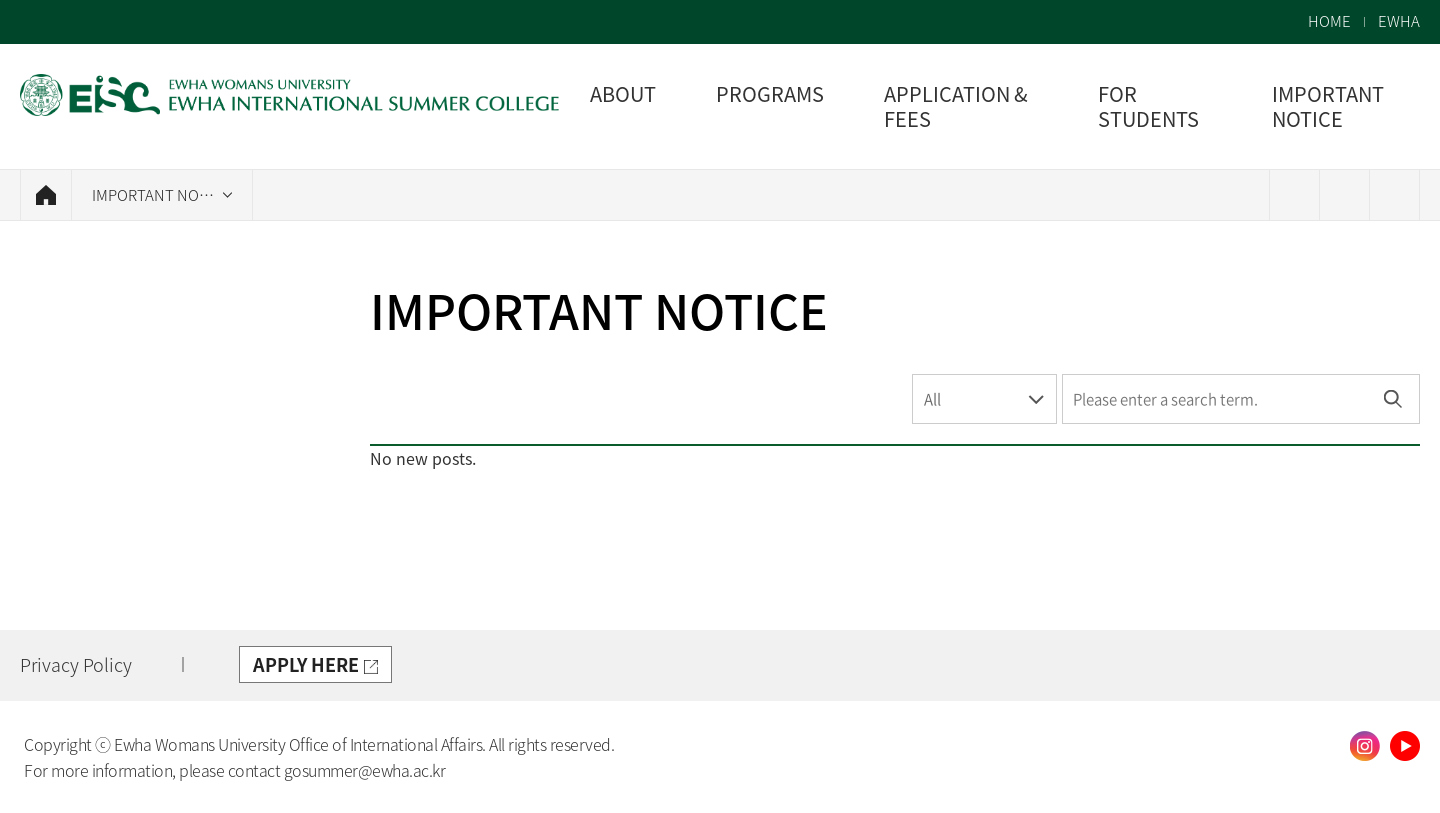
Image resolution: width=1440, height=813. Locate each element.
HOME (1329, 21)
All (932, 399)
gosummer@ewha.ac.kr (365, 770)
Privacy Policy (76, 664)
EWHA (1399, 21)
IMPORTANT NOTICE (161, 195)
